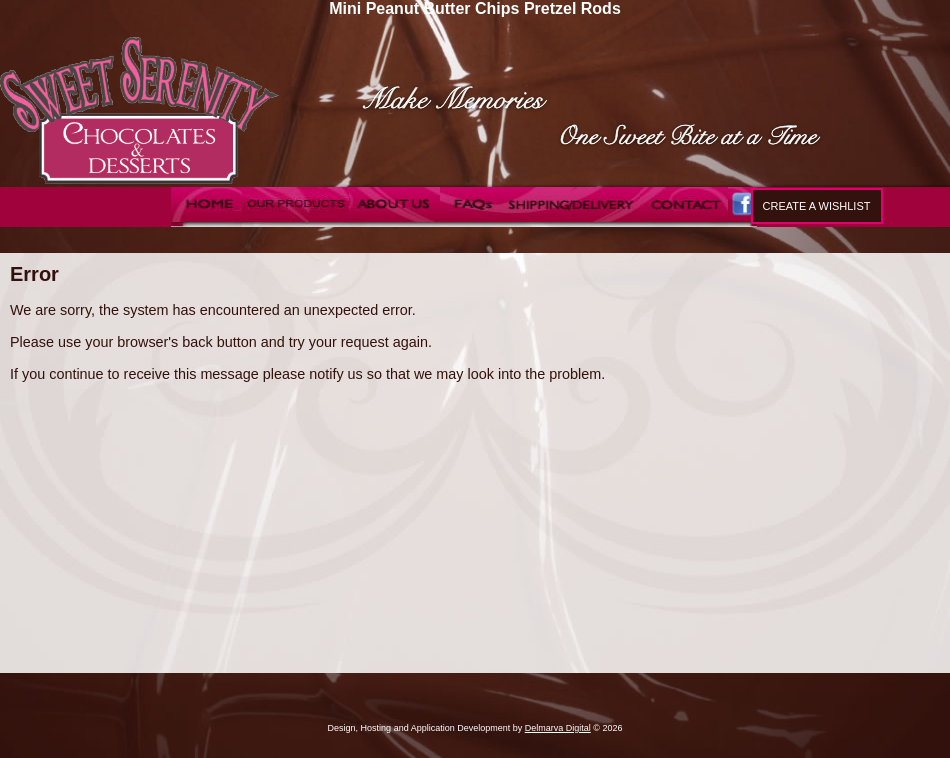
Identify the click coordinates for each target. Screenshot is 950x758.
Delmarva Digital (558, 728)
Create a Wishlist (817, 206)
